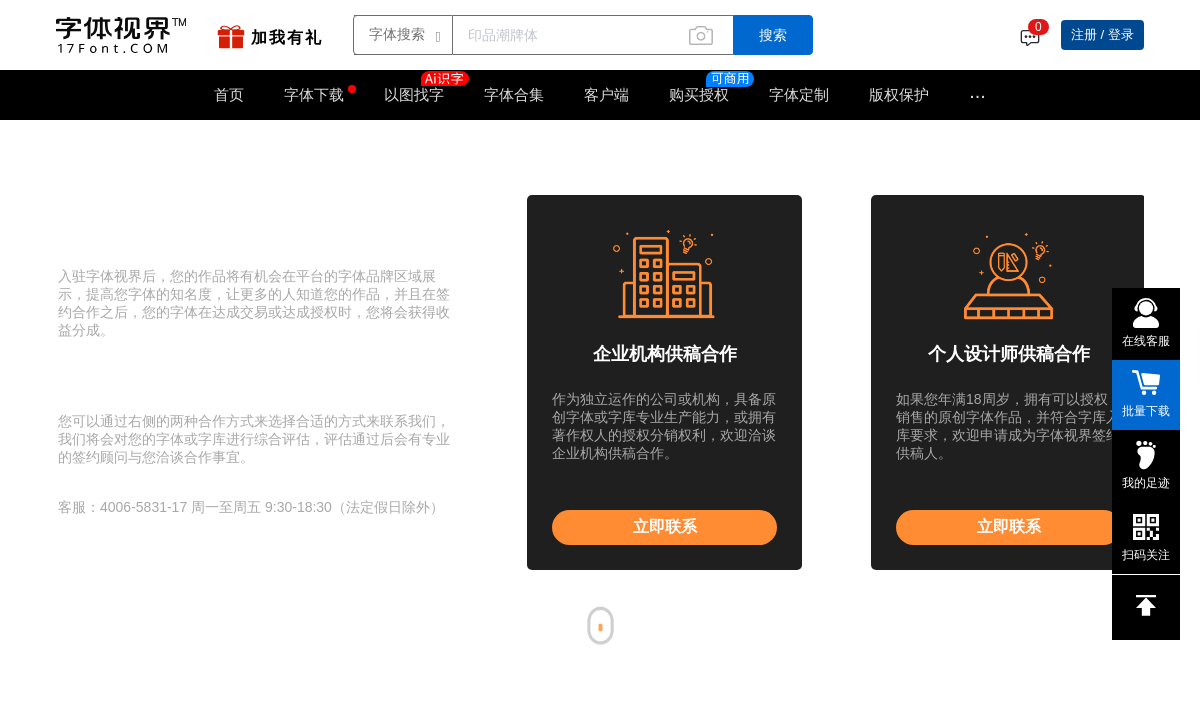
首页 (229, 94)
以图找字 (424, 88)
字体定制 (799, 94)
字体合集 (514, 94)
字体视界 (118, 145)
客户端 (606, 94)
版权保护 (899, 94)
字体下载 (314, 94)
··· (977, 95)
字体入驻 (173, 145)
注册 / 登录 (1102, 34)
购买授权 (699, 94)
